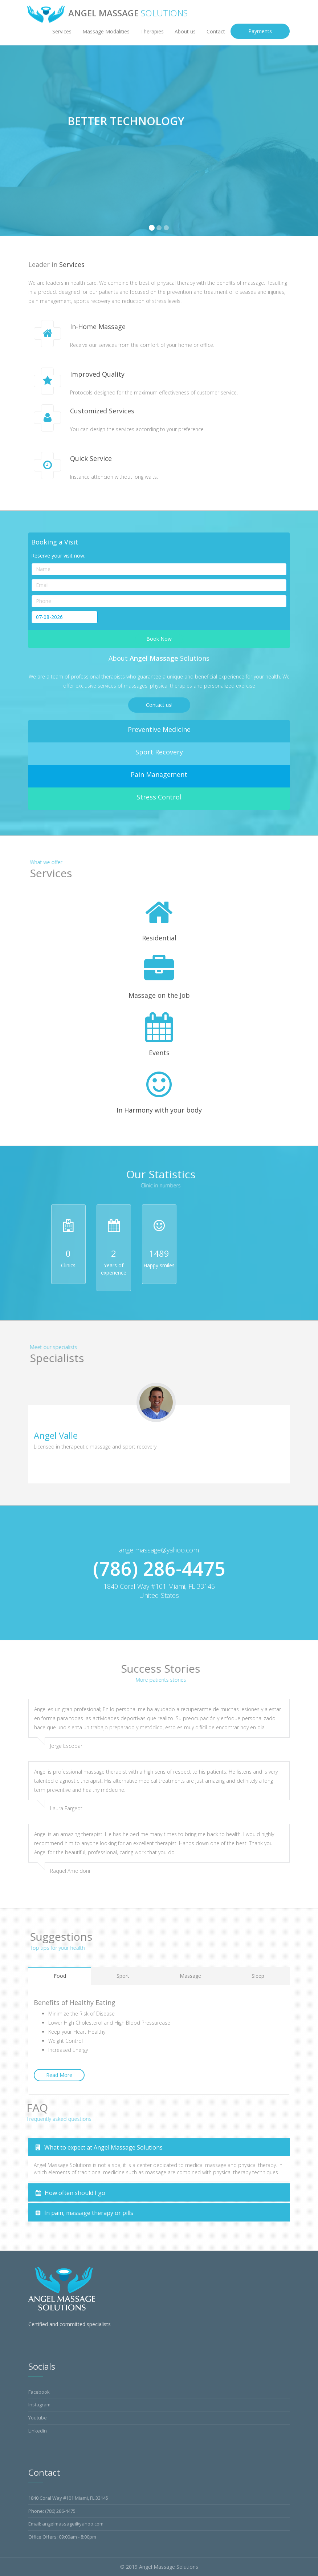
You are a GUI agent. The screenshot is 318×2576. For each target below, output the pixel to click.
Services (62, 31)
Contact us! (159, 704)
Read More (59, 2074)
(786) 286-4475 (60, 2511)
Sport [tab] (123, 1975)
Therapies (152, 31)
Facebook (39, 2392)
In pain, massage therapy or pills (84, 2213)
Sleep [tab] (258, 1975)
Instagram (39, 2404)
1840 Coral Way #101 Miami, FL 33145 (68, 2498)
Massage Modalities (106, 31)
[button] (9, 140)
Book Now (159, 638)
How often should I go (70, 2193)
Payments (260, 31)
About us (185, 31)
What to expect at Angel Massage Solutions (99, 2147)
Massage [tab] (190, 1975)
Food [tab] (60, 1975)
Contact (216, 31)
